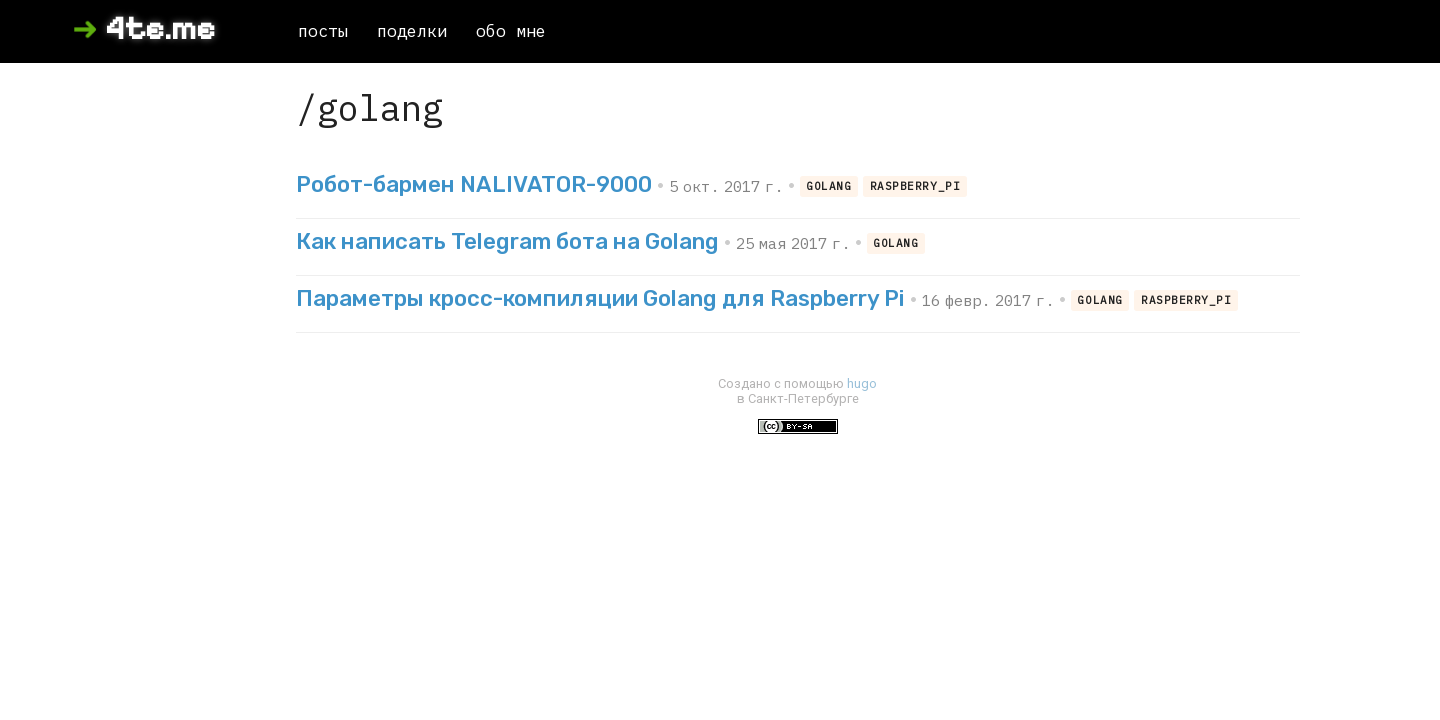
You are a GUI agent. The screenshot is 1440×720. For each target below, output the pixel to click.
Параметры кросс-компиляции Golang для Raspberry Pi (600, 298)
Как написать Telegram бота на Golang (507, 241)
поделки (412, 31)
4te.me (160, 29)
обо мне (511, 31)
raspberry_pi (915, 186)
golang (828, 186)
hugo (862, 383)
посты (323, 31)
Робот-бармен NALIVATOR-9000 (474, 184)
